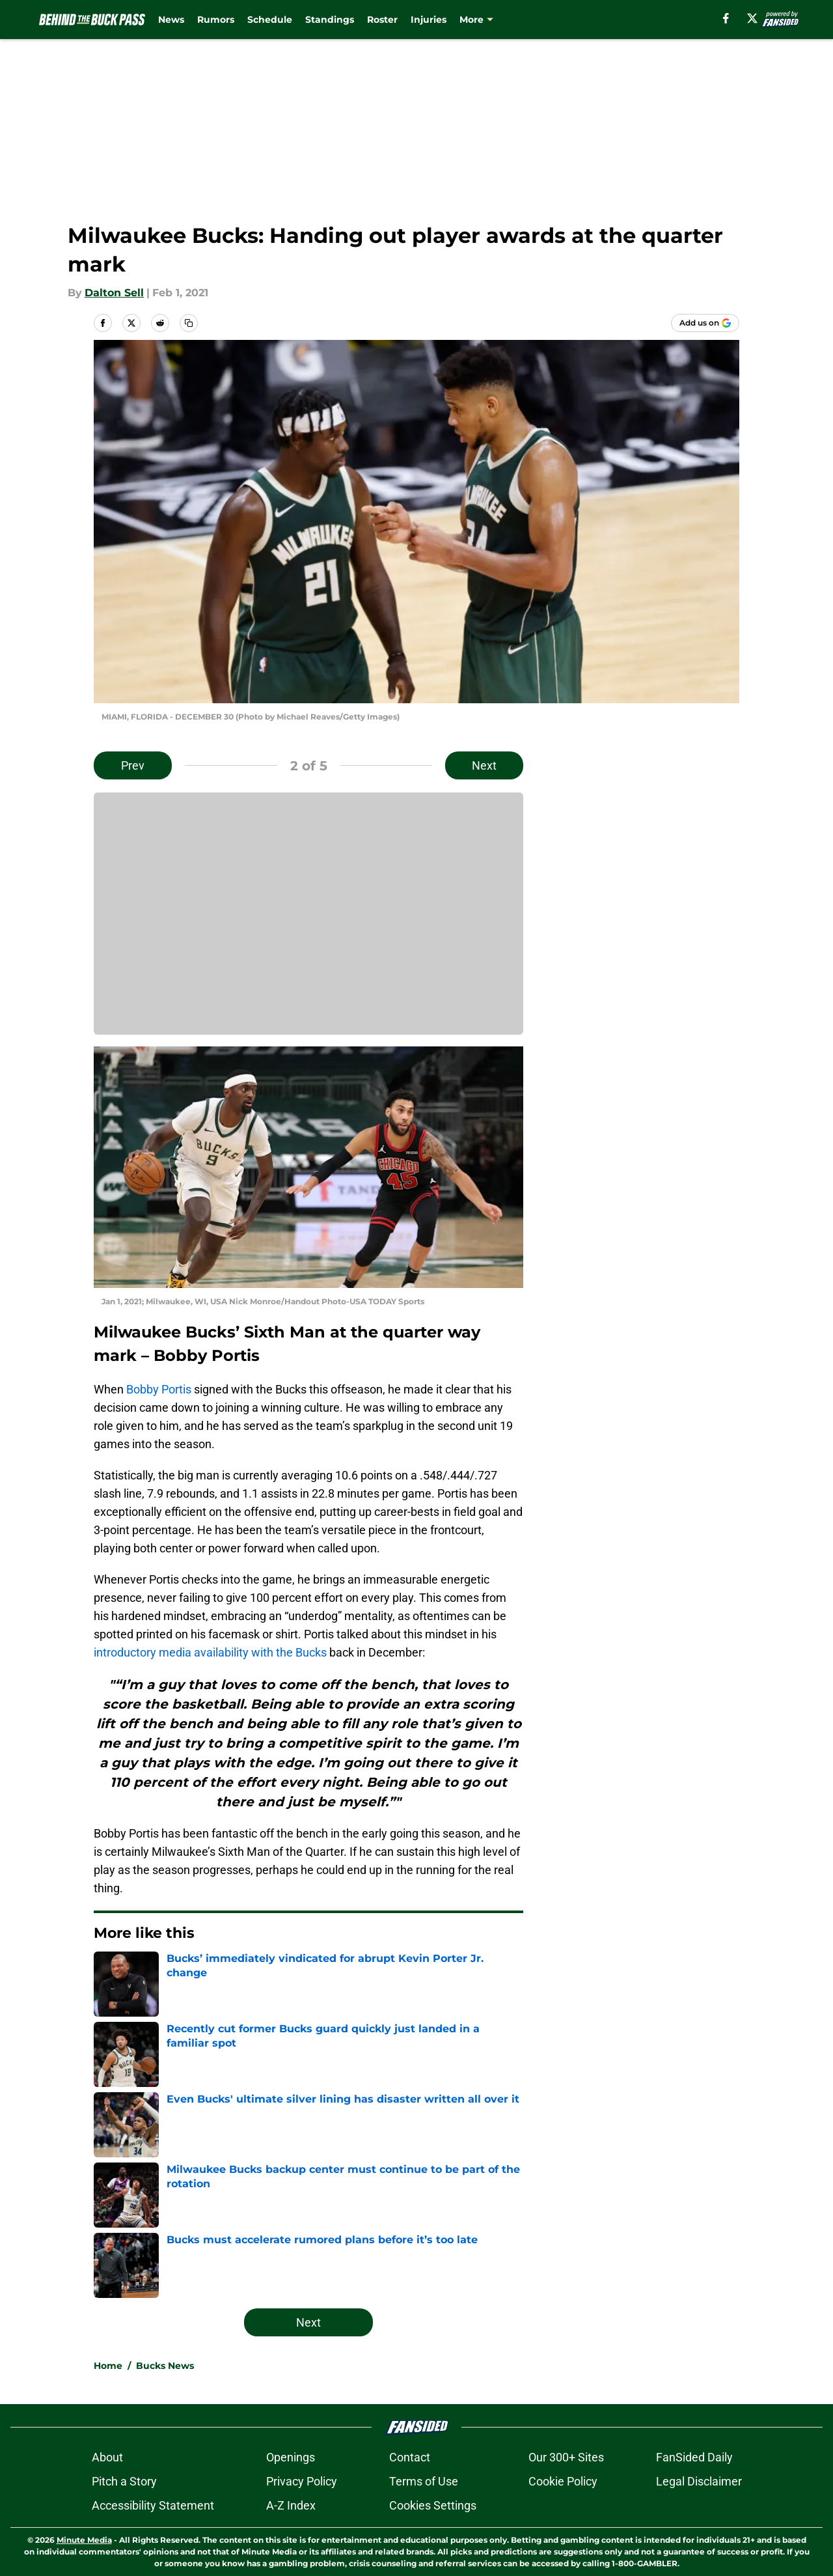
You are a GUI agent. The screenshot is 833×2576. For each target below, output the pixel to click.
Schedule (269, 19)
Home (108, 2366)
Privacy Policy (301, 2481)
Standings (329, 19)
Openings (290, 2457)
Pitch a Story (124, 2481)
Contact (409, 2457)
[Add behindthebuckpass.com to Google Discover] (705, 323)
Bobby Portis (158, 1389)
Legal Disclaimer (699, 2481)
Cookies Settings (432, 2505)
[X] (752, 18)
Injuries (428, 19)
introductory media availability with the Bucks (210, 1652)
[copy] (189, 323)
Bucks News (165, 2366)
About (107, 2457)
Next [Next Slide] (484, 765)
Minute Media (84, 2540)
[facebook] (726, 18)
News (171, 19)
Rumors (215, 19)
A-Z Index (291, 2505)
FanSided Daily (694, 2457)
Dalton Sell (114, 293)
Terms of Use (423, 2481)
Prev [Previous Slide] (132, 765)
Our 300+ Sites (566, 2457)
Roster (382, 19)
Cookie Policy (562, 2481)
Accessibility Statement (153, 2505)
